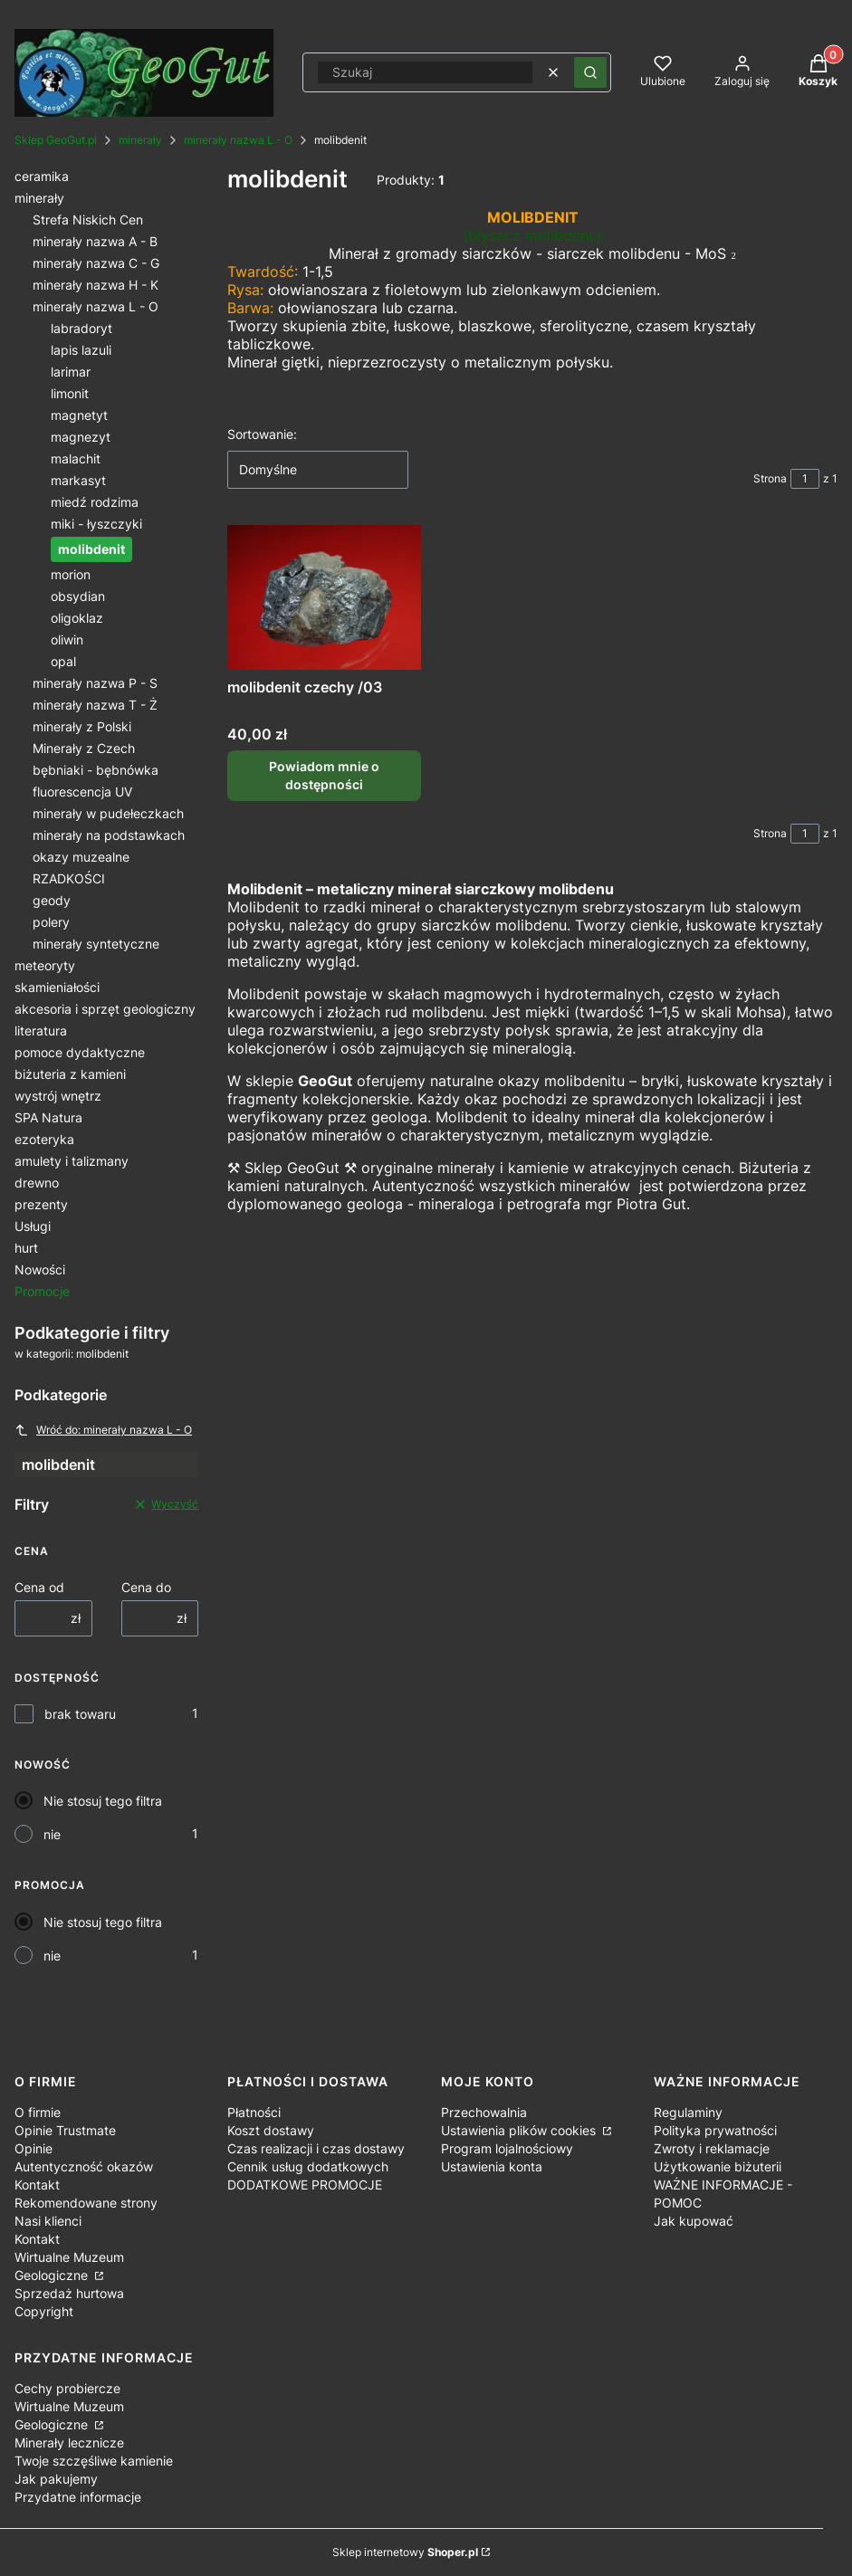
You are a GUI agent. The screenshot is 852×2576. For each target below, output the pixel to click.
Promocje (42, 1291)
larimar (71, 371)
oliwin (67, 639)
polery (51, 922)
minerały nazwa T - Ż (95, 704)
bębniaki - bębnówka (95, 770)
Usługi (32, 1226)
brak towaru (80, 1714)
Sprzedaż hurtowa (69, 2293)
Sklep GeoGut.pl (55, 140)
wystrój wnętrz (57, 1095)
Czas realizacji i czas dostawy (316, 2148)
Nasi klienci (47, 2220)
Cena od (39, 1587)
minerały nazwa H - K (95, 284)
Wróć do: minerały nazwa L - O (103, 1430)
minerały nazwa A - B (95, 241)
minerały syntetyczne (96, 943)
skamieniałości (57, 987)
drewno (36, 1182)
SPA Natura (48, 1117)
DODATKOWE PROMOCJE (304, 2184)
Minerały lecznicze (69, 2442)
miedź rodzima (95, 502)
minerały (140, 140)
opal (63, 661)
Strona (770, 478)
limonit (70, 393)
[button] (590, 72)
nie (52, 1834)
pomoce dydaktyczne (79, 1052)
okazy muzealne (81, 856)
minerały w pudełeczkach (108, 813)
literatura (40, 1030)
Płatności (254, 2112)
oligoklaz (77, 617)
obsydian (78, 596)
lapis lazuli (81, 350)
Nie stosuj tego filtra (102, 1800)
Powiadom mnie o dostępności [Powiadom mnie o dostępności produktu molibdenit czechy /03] (324, 776)
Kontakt (37, 2184)
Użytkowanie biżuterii (717, 2166)
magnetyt (79, 415)
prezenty (41, 1204)
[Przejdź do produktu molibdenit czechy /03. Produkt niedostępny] (324, 597)
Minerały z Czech (84, 748)
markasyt (78, 480)
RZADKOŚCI (69, 878)
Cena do (146, 1587)
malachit (76, 458)
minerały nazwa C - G (96, 263)
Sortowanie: (262, 434)
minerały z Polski (82, 726)
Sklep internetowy (405, 2552)
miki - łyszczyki (96, 523)
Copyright (43, 2311)
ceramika (41, 176)
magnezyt (80, 436)
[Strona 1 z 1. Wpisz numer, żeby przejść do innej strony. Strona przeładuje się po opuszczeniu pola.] (804, 479)
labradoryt (81, 328)
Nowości (39, 1269)
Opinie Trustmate (65, 2130)
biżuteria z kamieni (70, 1074)
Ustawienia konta (491, 2166)
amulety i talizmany (71, 1161)
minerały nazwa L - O (238, 140)
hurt (26, 1247)
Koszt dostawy (270, 2130)
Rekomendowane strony (86, 2202)
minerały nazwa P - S (95, 683)
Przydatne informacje (77, 2496)
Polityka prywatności (715, 2130)
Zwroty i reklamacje (712, 2148)
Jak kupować (693, 2220)
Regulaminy (688, 2112)
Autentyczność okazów (83, 2166)
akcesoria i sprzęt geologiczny (105, 1008)
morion (71, 574)
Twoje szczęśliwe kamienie (93, 2460)
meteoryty (44, 965)
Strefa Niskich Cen (88, 219)
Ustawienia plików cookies (520, 2130)
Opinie (33, 2148)
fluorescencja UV (82, 791)
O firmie (37, 2112)
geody (52, 900)
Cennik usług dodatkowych (307, 2166)
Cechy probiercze (67, 2388)
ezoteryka (44, 1139)
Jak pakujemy (56, 2478)
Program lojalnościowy (507, 2148)
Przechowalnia (484, 2112)
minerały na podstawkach (109, 835)
